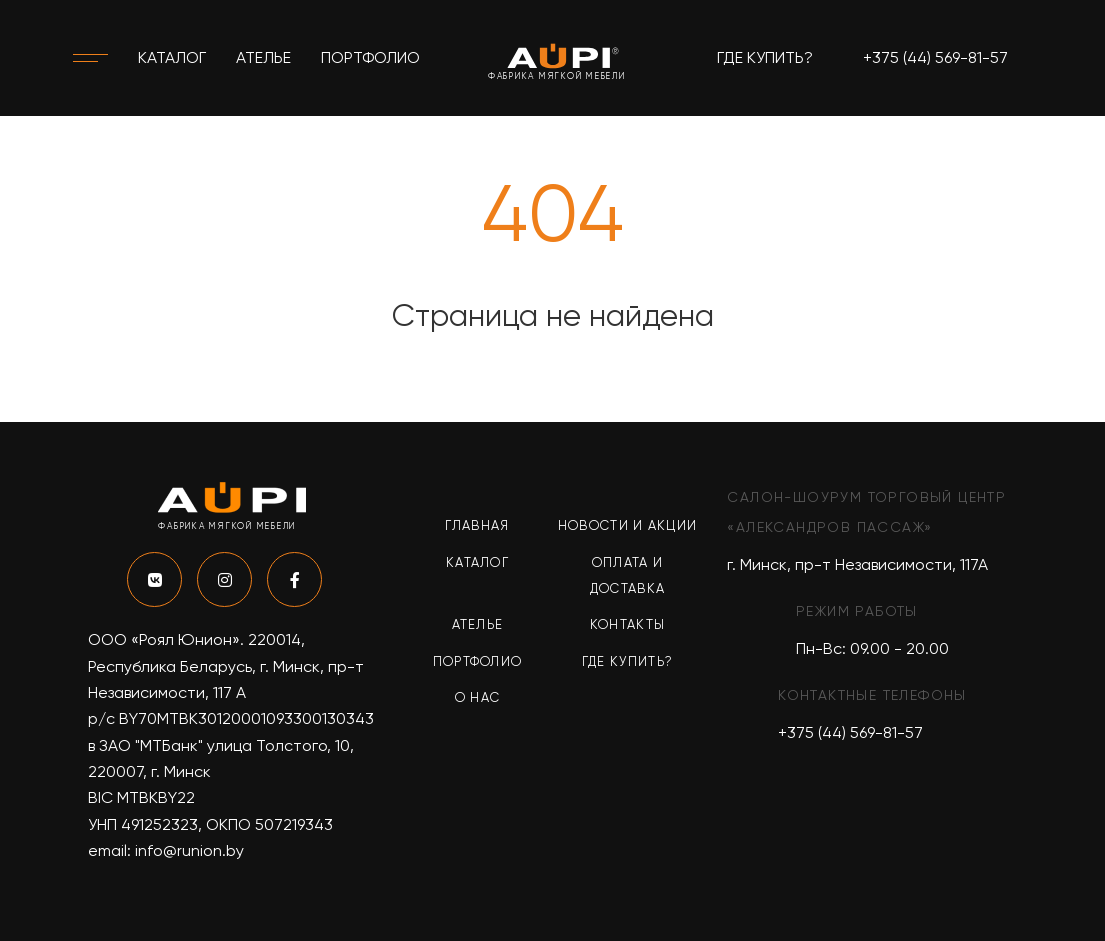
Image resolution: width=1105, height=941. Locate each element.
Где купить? (765, 57)
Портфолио (370, 57)
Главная (477, 525)
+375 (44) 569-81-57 (935, 57)
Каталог (172, 57)
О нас (478, 697)
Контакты (627, 624)
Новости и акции (628, 525)
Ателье (263, 57)
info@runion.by (189, 850)
